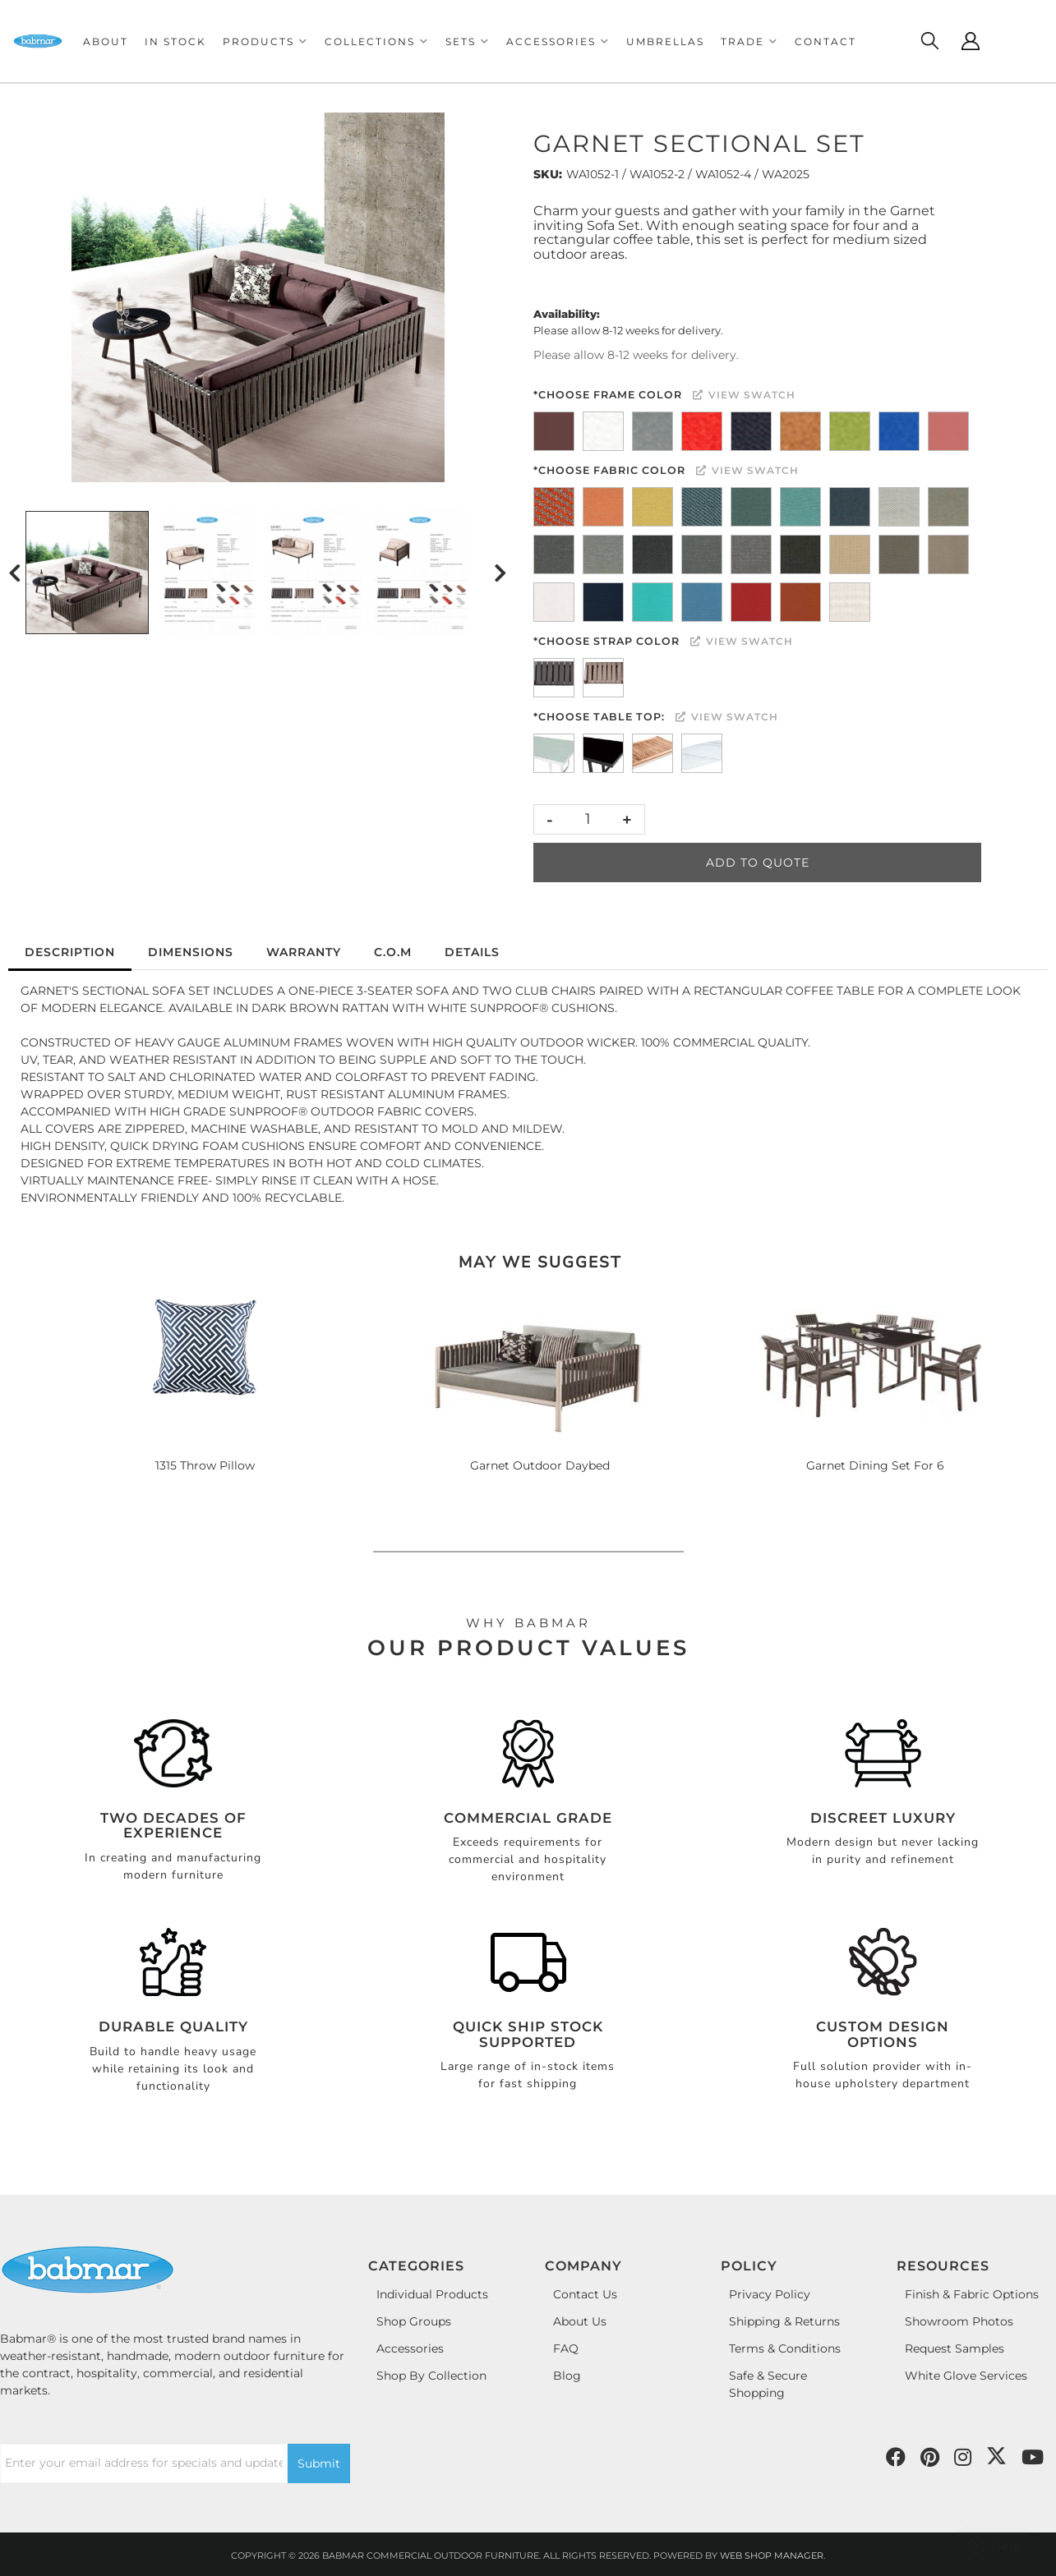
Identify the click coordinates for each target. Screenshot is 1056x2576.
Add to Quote (757, 862)
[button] (265, 41)
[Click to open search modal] (929, 41)
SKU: (547, 174)
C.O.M (393, 952)
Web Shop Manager (771, 2555)
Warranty (303, 952)
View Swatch (744, 395)
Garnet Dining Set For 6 (875, 1465)
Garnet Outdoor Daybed (540, 1465)
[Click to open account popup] (970, 41)
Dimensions (190, 952)
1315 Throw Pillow (205, 1465)
